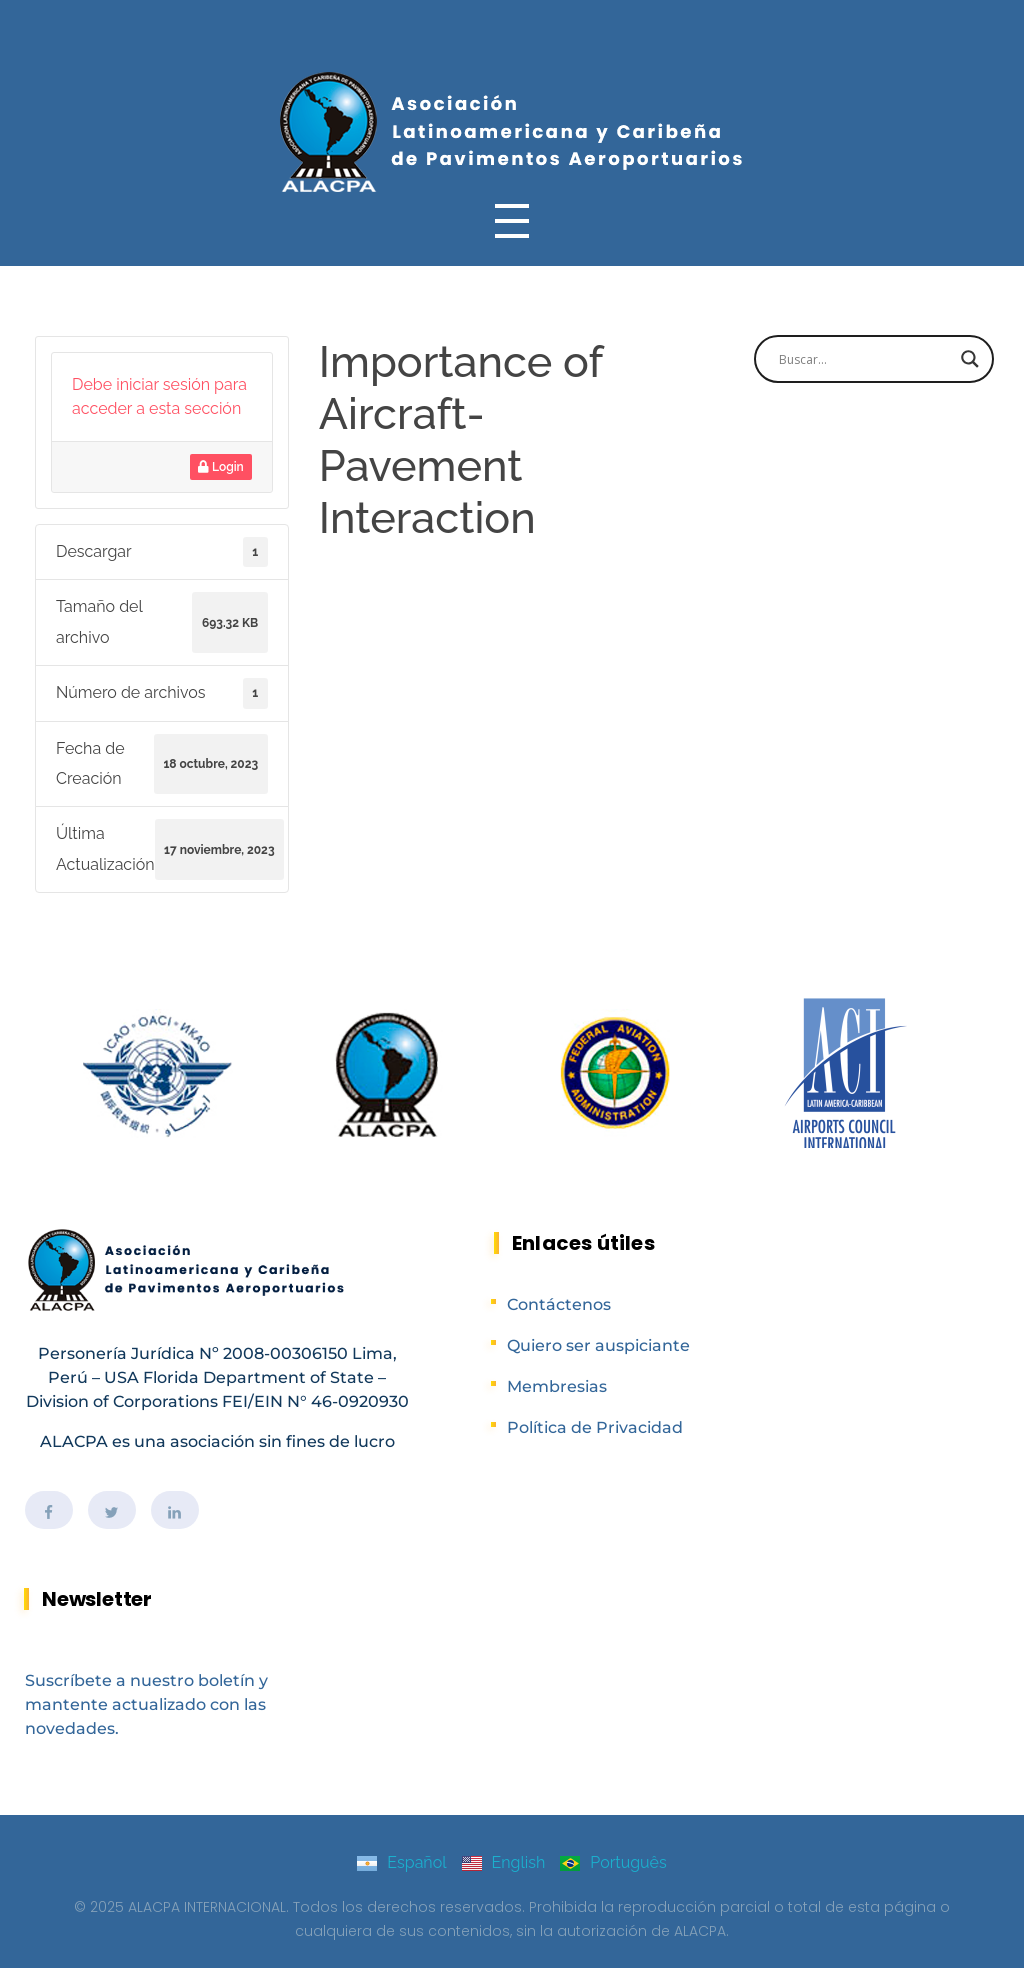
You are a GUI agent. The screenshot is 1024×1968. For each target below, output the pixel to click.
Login (221, 467)
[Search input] (865, 359)
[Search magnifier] (970, 359)
